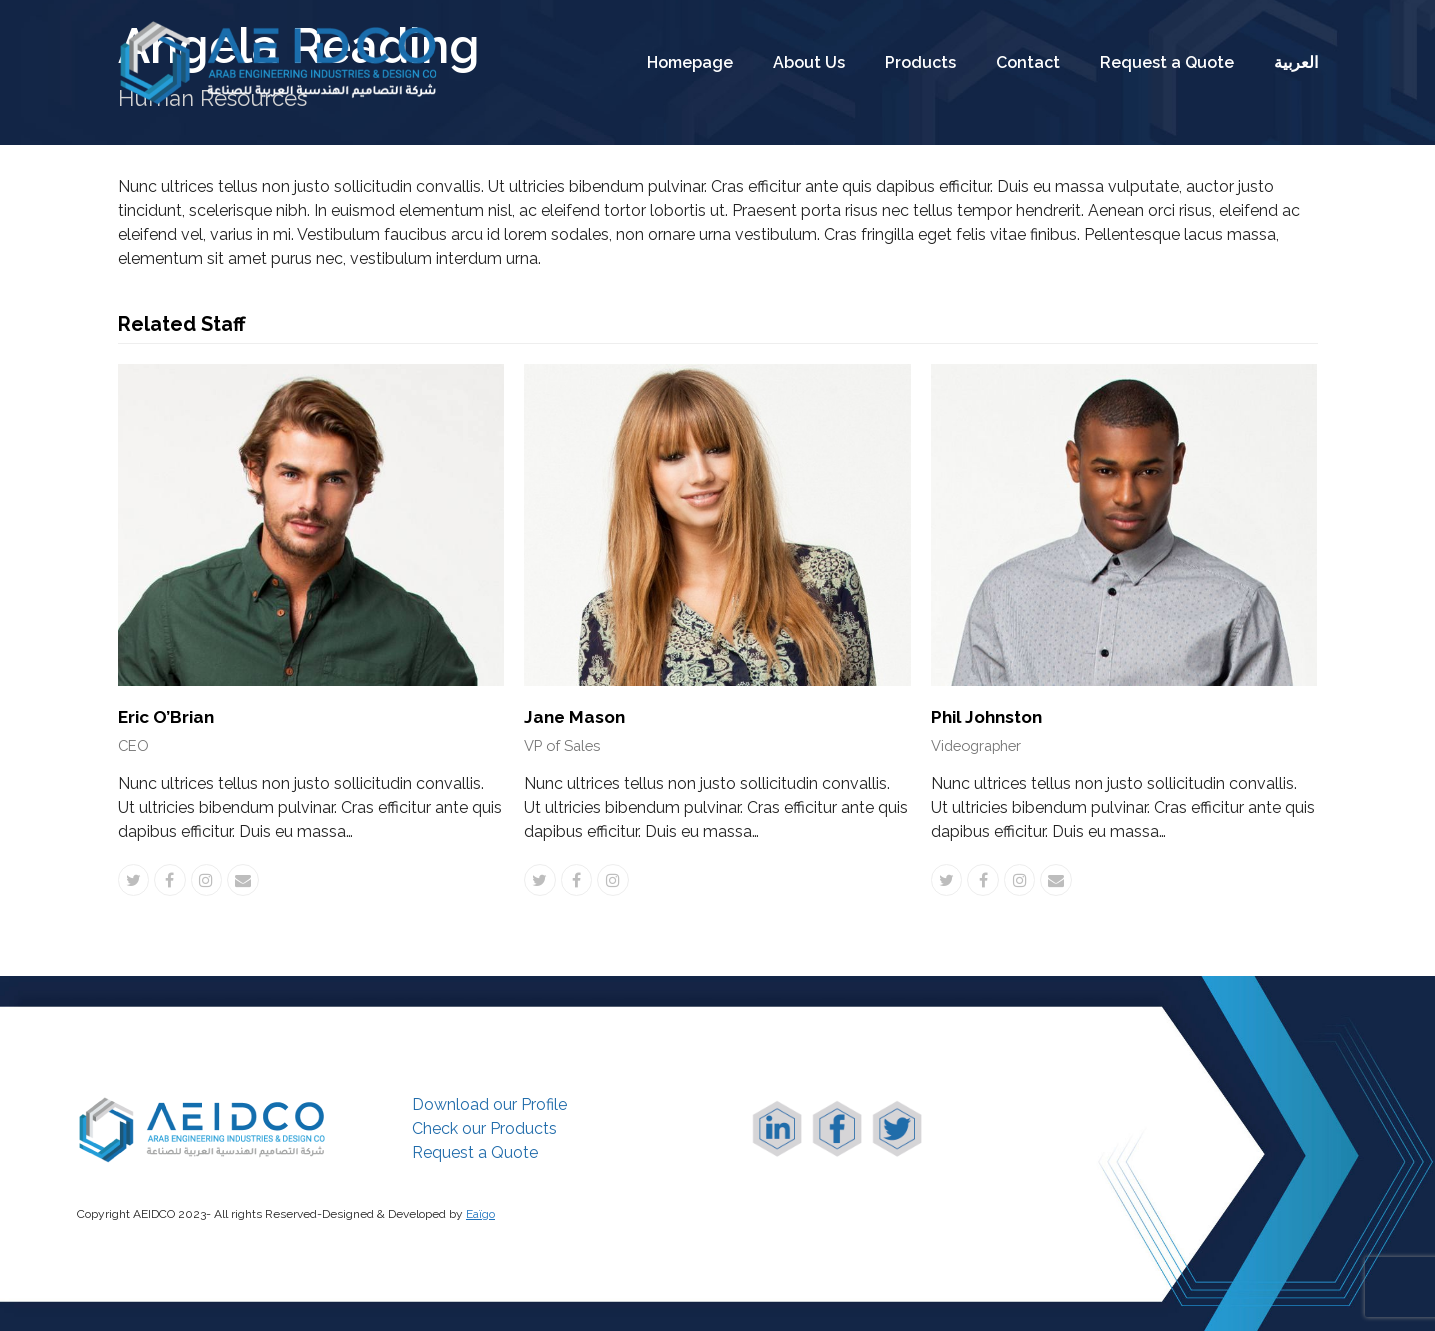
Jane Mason (574, 717)
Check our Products (484, 1128)
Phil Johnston (986, 717)
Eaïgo (480, 1214)
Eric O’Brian (166, 717)
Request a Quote (475, 1152)
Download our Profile (489, 1104)
